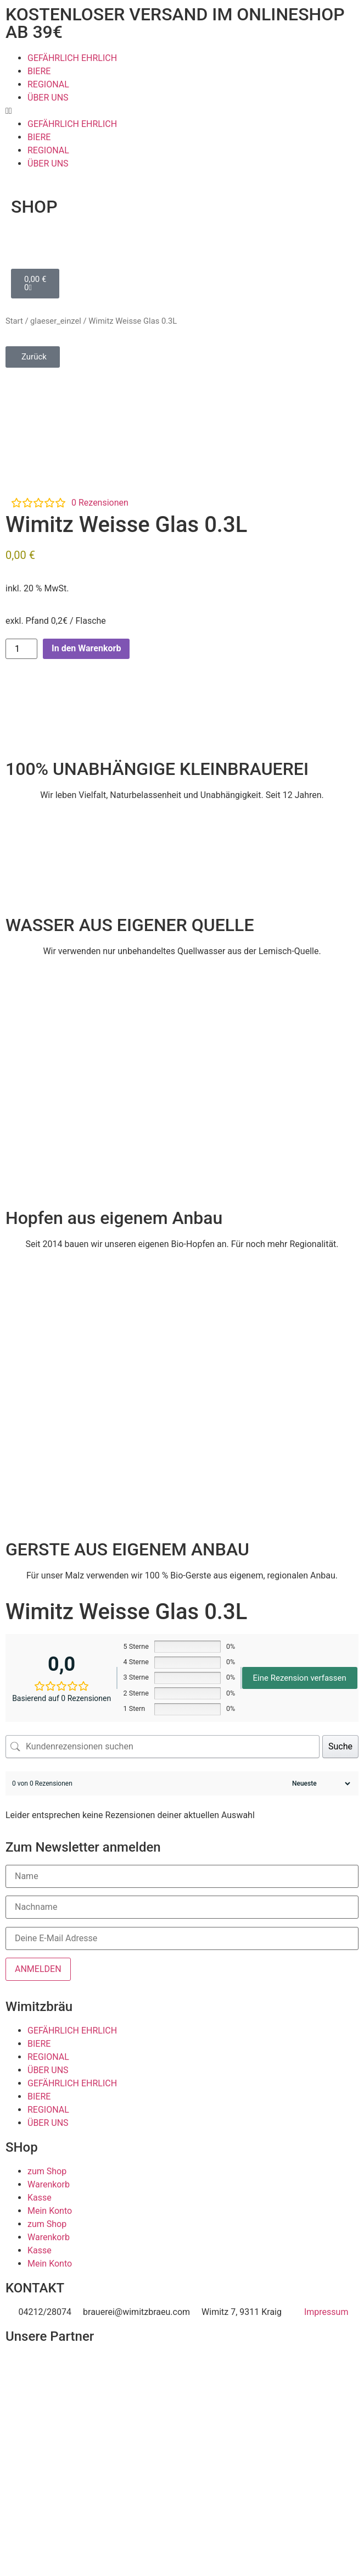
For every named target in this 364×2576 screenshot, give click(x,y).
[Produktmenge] (21, 649)
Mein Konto (49, 2211)
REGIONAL (48, 84)
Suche (340, 1746)
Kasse (39, 2197)
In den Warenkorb (86, 648)
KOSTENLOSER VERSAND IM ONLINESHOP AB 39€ (175, 23)
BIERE (39, 71)
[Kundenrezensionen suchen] (162, 1746)
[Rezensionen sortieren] (320, 1783)
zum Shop (46, 2171)
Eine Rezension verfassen (299, 1678)
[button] (182, 111)
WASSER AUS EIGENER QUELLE (129, 925)
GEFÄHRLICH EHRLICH (72, 58)
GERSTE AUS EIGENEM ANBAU (127, 1549)
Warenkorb (48, 2184)
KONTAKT (34, 2288)
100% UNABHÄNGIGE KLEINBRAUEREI (157, 768)
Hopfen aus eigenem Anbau (113, 1217)
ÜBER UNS (48, 97)
